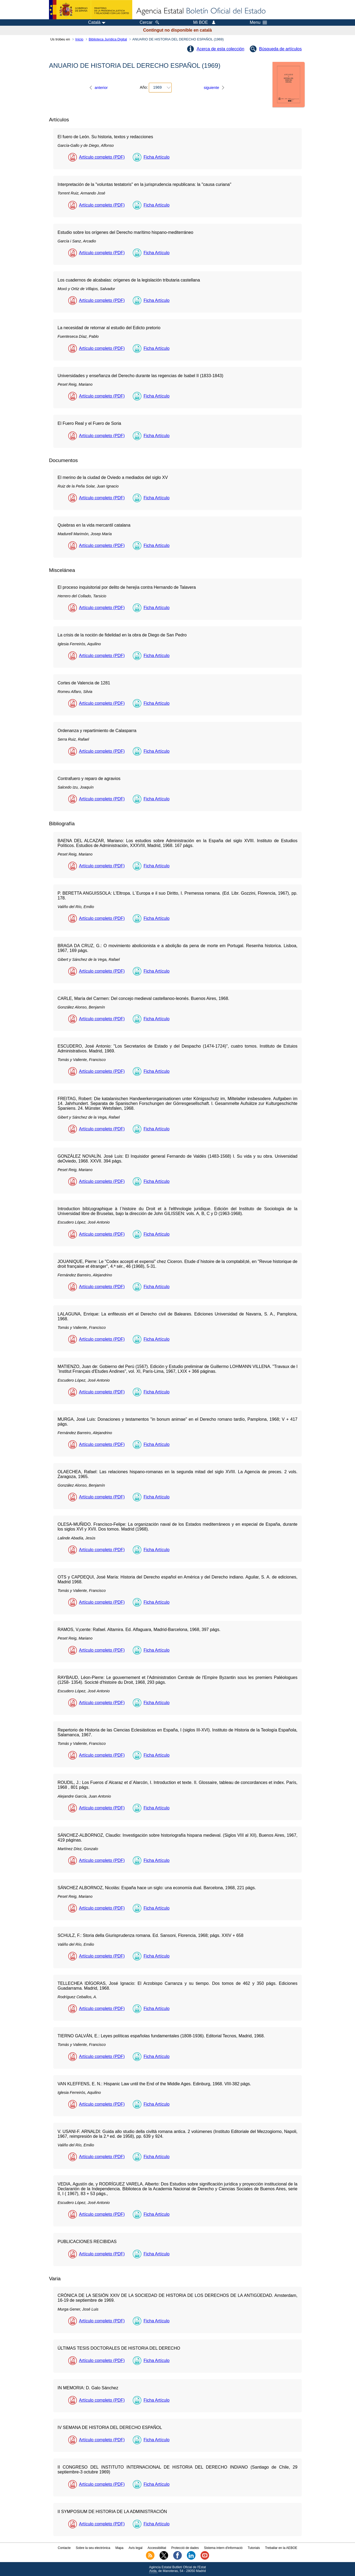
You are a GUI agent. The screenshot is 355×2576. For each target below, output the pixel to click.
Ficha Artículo (156, 157)
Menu (258, 22)
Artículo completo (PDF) (102, 157)
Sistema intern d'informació (223, 2548)
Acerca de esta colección (220, 49)
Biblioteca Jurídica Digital (108, 39)
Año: (144, 87)
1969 (157, 87)
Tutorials (254, 2548)
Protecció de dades (185, 2548)
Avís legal (135, 2548)
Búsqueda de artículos (280, 49)
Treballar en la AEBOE (281, 2548)
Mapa (119, 2548)
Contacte (64, 2548)
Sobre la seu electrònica (93, 2548)
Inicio (79, 39)
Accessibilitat (157, 2548)
